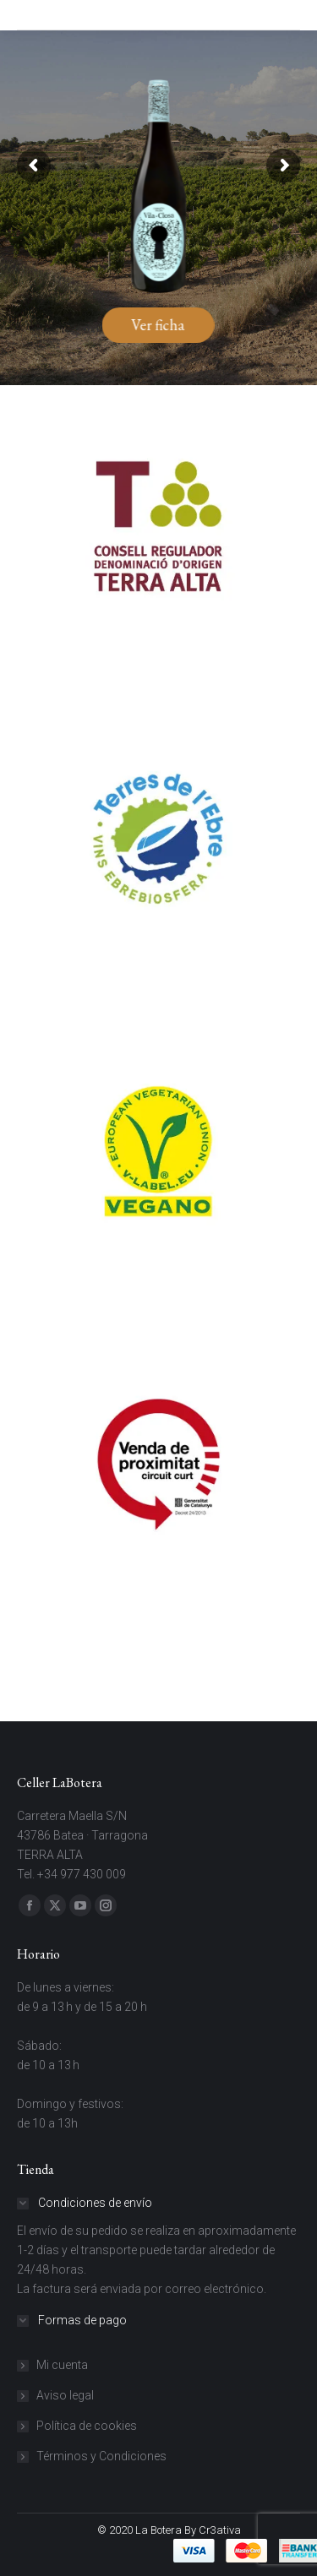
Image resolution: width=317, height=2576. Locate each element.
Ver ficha (158, 324)
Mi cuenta (62, 2365)
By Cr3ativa (212, 2530)
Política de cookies (86, 2425)
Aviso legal (65, 2395)
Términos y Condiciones (101, 2456)
